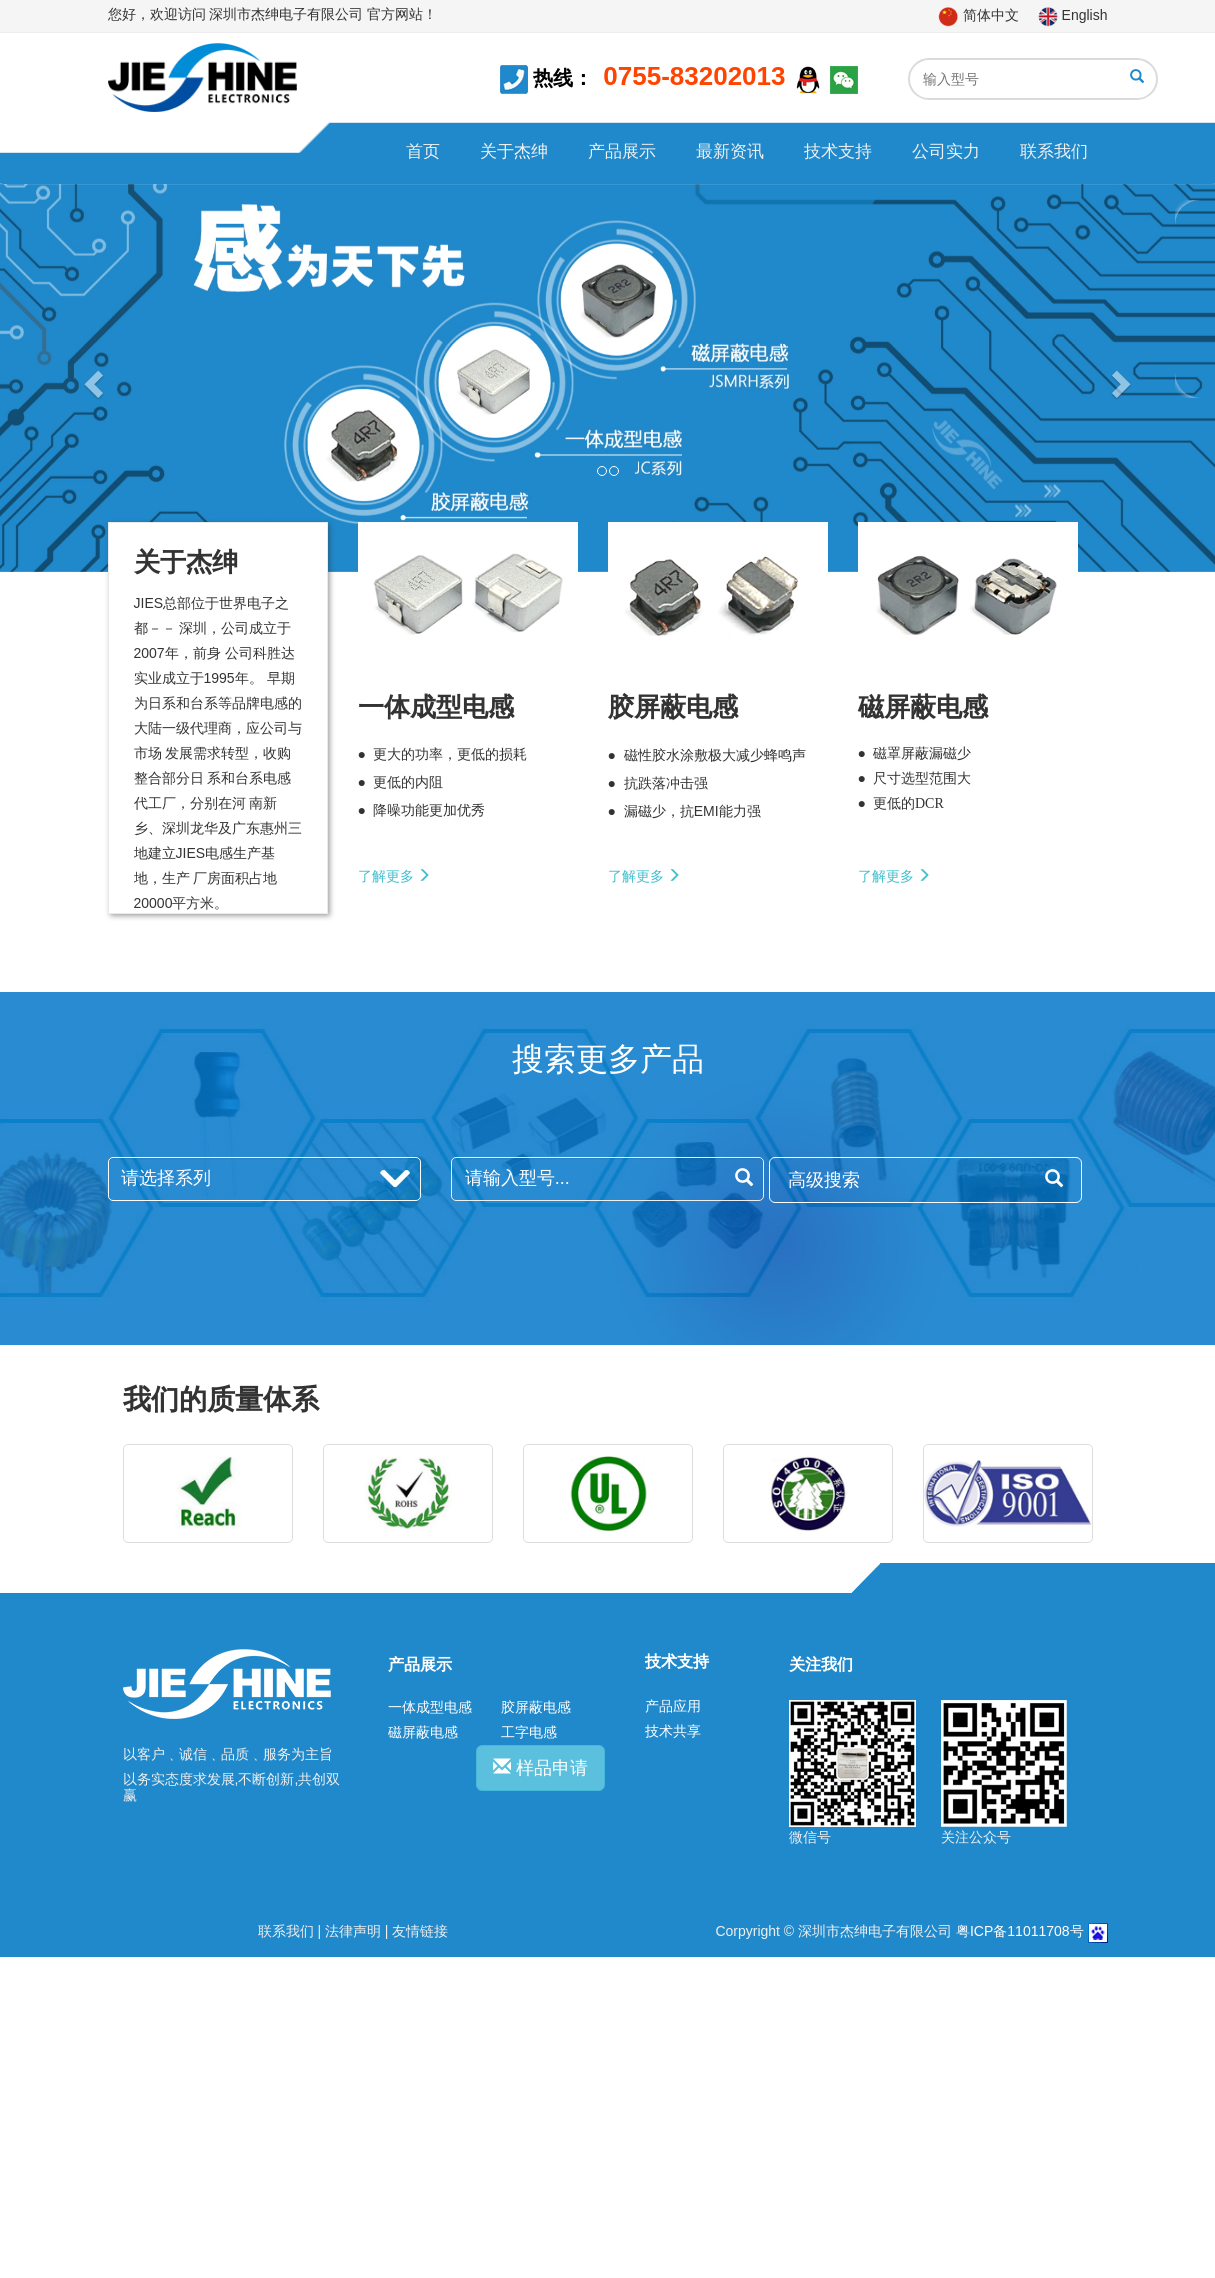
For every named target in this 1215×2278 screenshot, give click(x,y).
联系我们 (1054, 151)
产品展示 (622, 151)
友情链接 (420, 1931)
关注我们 (821, 1664)
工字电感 (529, 1732)
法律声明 (353, 1931)
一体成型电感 (430, 1707)
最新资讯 (730, 151)
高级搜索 (925, 1179)
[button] (91, 378)
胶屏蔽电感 (536, 1707)
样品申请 (540, 1767)
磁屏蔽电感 (423, 1732)
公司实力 (946, 151)
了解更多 (395, 876)
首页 (423, 151)
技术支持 (838, 151)
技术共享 (673, 1731)
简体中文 (978, 15)
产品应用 (673, 1706)
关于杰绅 (514, 151)
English (1073, 15)
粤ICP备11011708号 (1020, 1931)
